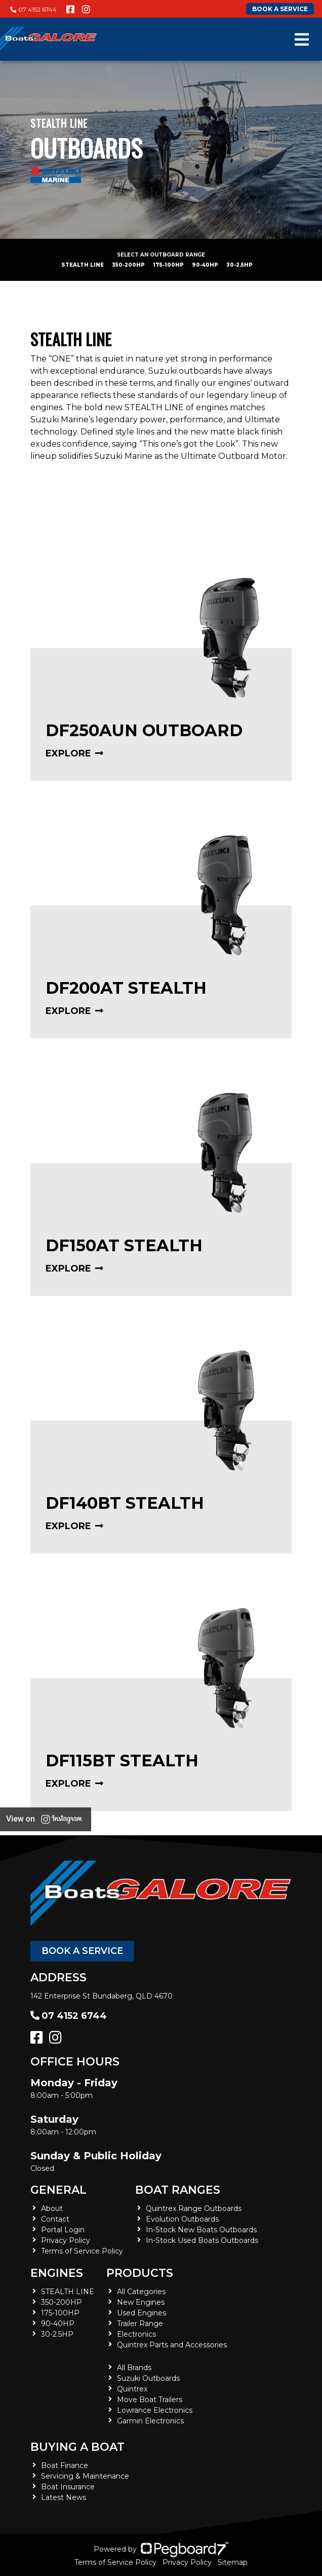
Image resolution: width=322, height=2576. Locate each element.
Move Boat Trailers (149, 2399)
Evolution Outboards (182, 2219)
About (52, 2208)
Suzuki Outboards (148, 2378)
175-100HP (168, 265)
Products (139, 2273)
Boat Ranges (177, 2190)
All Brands (134, 2367)
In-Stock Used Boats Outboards (202, 2240)
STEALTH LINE (82, 265)
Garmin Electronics (150, 2420)
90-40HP (205, 265)
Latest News (63, 2497)
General (58, 2190)
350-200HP (128, 265)
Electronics (136, 2334)
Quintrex (132, 2388)
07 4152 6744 (33, 9)
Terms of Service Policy (82, 2251)
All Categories (141, 2291)
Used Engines (141, 2312)
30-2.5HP (239, 265)
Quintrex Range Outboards (194, 2208)
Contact (55, 2219)
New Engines (141, 2302)
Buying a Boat (77, 2447)
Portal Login (63, 2229)
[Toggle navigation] (301, 39)
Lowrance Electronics (154, 2410)
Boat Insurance (68, 2486)
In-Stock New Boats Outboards (201, 2229)
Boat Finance (64, 2465)
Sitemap (233, 2562)
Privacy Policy (65, 2240)
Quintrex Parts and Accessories (172, 2344)
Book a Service (82, 1950)
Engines (56, 2273)
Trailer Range (140, 2323)
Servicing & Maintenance (85, 2476)
